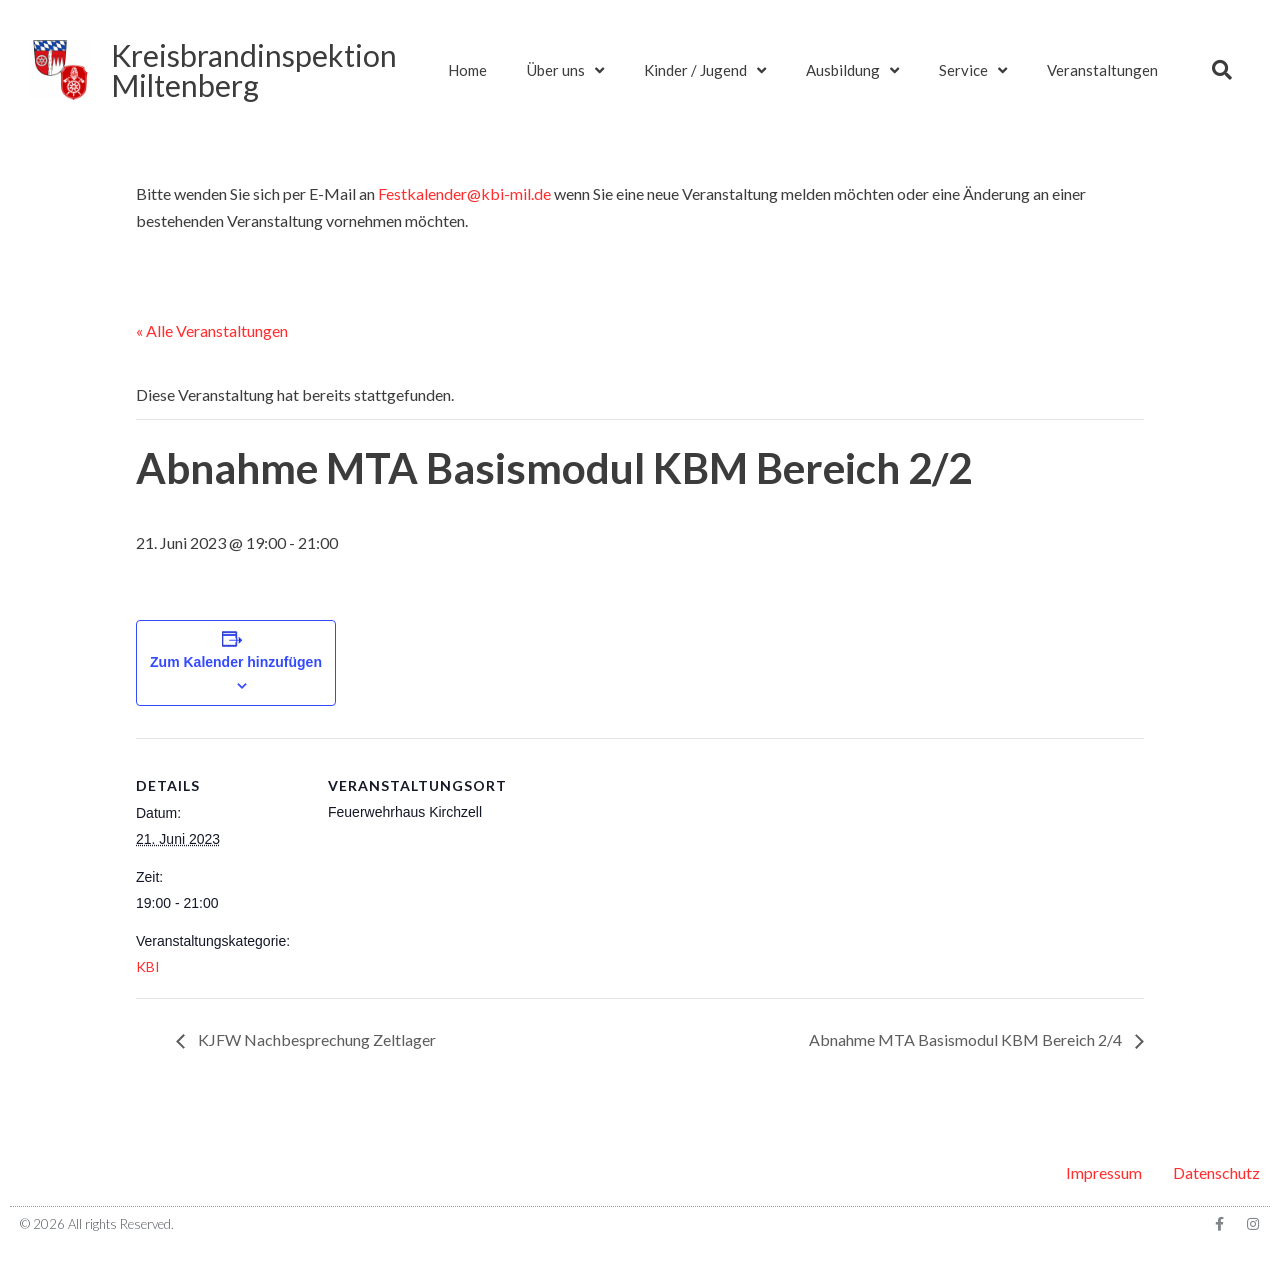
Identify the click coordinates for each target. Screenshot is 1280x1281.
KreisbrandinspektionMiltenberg (254, 70)
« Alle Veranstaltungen (212, 330)
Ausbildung (852, 70)
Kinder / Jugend (705, 70)
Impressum (1104, 1172)
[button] (1222, 70)
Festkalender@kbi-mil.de (464, 193)
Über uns (565, 70)
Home (467, 70)
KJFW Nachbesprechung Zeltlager (315, 1039)
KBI (148, 966)
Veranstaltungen (1102, 70)
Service (973, 70)
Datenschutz (1216, 1172)
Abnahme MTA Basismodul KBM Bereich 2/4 (967, 1039)
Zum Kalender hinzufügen (236, 662)
